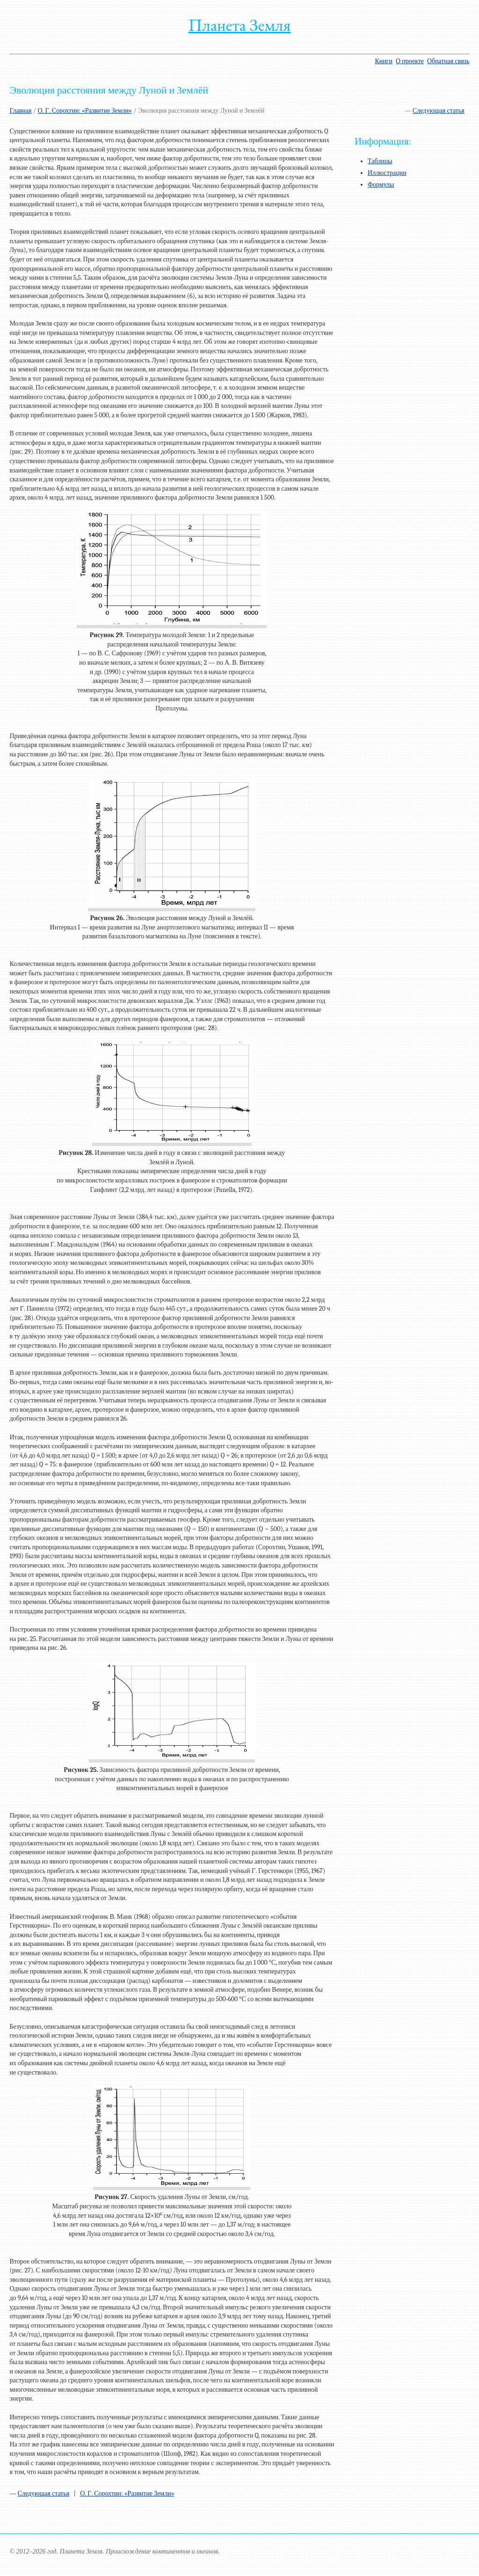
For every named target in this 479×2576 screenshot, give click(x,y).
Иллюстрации (387, 173)
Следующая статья (438, 111)
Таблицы (380, 161)
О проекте (410, 61)
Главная (20, 111)
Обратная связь (448, 61)
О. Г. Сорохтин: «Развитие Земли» (85, 111)
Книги (384, 61)
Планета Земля (240, 25)
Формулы (381, 185)
